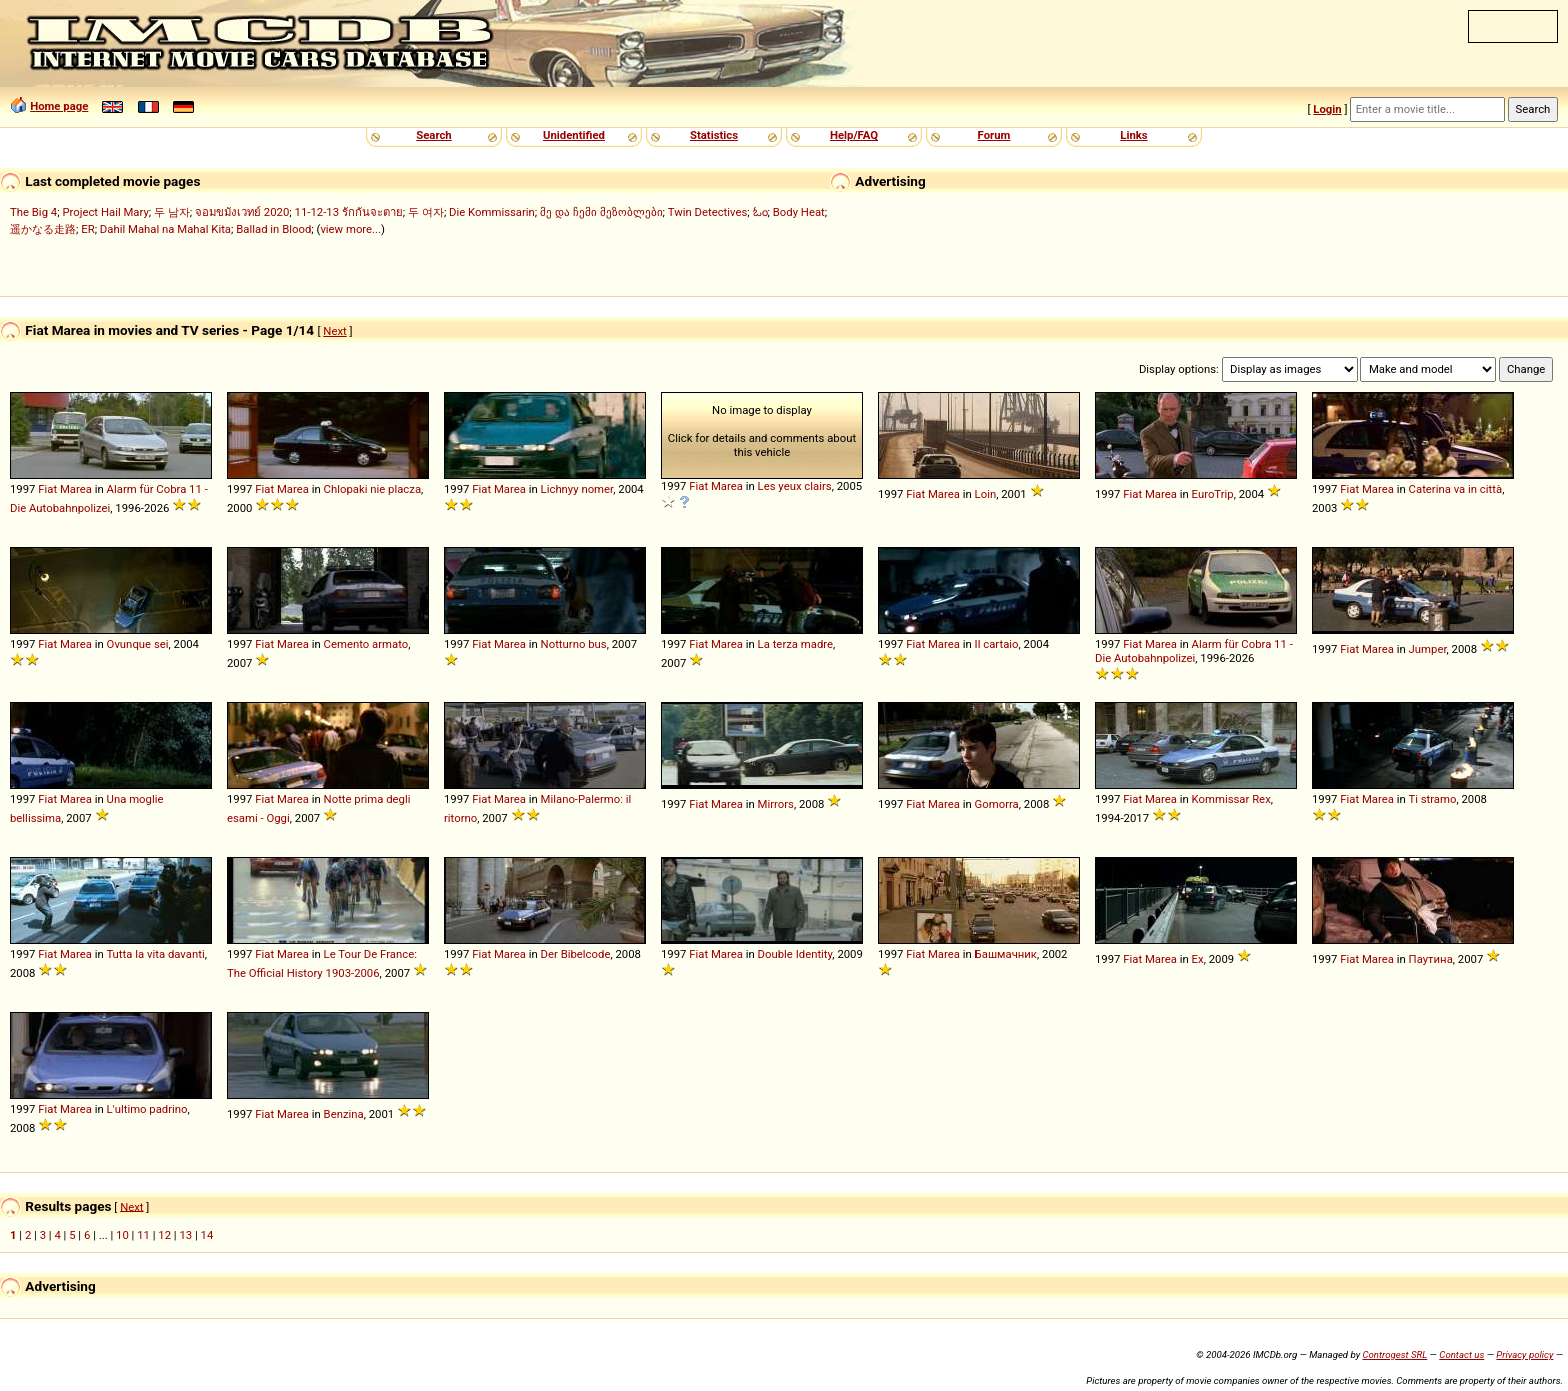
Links (1133, 135)
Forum (994, 135)
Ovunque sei (138, 644)
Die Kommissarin (492, 212)
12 (164, 1235)
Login (1327, 109)
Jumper (1428, 649)
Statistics (714, 135)
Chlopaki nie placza (372, 489)
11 (143, 1235)
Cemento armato (366, 644)
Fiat (47, 489)
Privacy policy (1524, 1354)
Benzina (344, 1114)
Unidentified (574, 135)
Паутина (1431, 959)
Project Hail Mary (105, 212)
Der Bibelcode (576, 954)
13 (185, 1235)
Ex (1198, 959)
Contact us (1461, 1354)
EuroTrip (1213, 494)
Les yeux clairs (795, 486)
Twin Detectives (708, 212)
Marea (76, 489)
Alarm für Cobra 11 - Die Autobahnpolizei (1194, 651)
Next (334, 331)
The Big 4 (33, 212)
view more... (350, 229)
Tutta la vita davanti (155, 954)
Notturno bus (574, 644)
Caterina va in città (1456, 489)
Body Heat (799, 212)
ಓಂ (760, 212)
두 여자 (426, 212)
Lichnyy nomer (577, 489)
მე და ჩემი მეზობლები (601, 212)
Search (433, 135)
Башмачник (1006, 954)
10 (122, 1235)
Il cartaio (997, 644)
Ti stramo (1432, 799)
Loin (986, 494)
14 (207, 1235)
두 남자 (172, 212)
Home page (59, 106)
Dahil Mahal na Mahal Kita (165, 229)
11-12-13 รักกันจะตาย (349, 212)
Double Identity (795, 954)
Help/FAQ (854, 135)
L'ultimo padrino (147, 1109)
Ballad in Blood (273, 229)
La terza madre (795, 644)
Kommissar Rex (1231, 799)
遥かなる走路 (43, 229)
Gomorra (997, 804)
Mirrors (776, 804)
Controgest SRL (1394, 1354)
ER (87, 229)
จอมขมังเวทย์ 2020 (242, 212)
